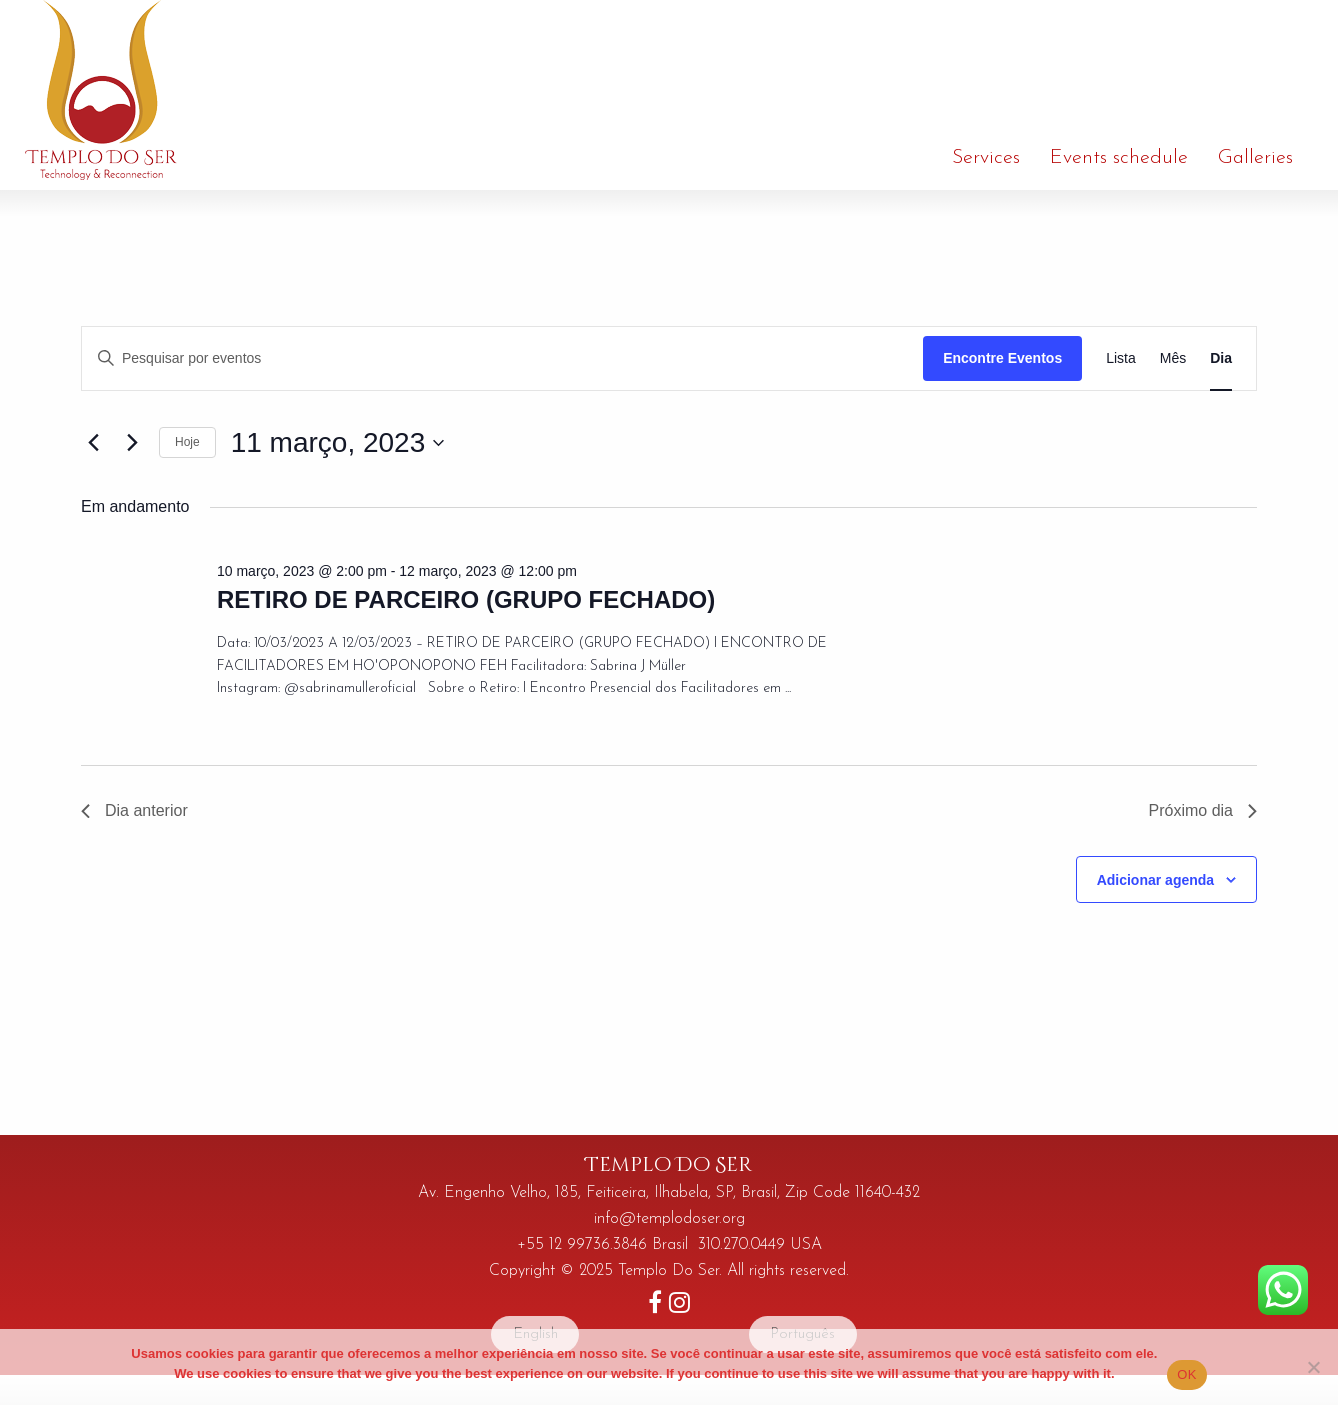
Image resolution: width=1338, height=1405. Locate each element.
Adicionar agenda (1155, 880)
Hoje (187, 442)
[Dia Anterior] (93, 443)
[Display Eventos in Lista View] (1121, 358)
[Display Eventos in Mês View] (1173, 358)
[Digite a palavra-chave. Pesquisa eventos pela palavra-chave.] (502, 358)
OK (1186, 1374)
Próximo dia (1203, 810)
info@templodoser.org (669, 1219)
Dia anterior (134, 810)
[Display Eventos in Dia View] (1221, 358)
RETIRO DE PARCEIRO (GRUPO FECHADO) (466, 599)
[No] (1313, 1367)
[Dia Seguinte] (132, 443)
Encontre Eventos (1002, 358)
